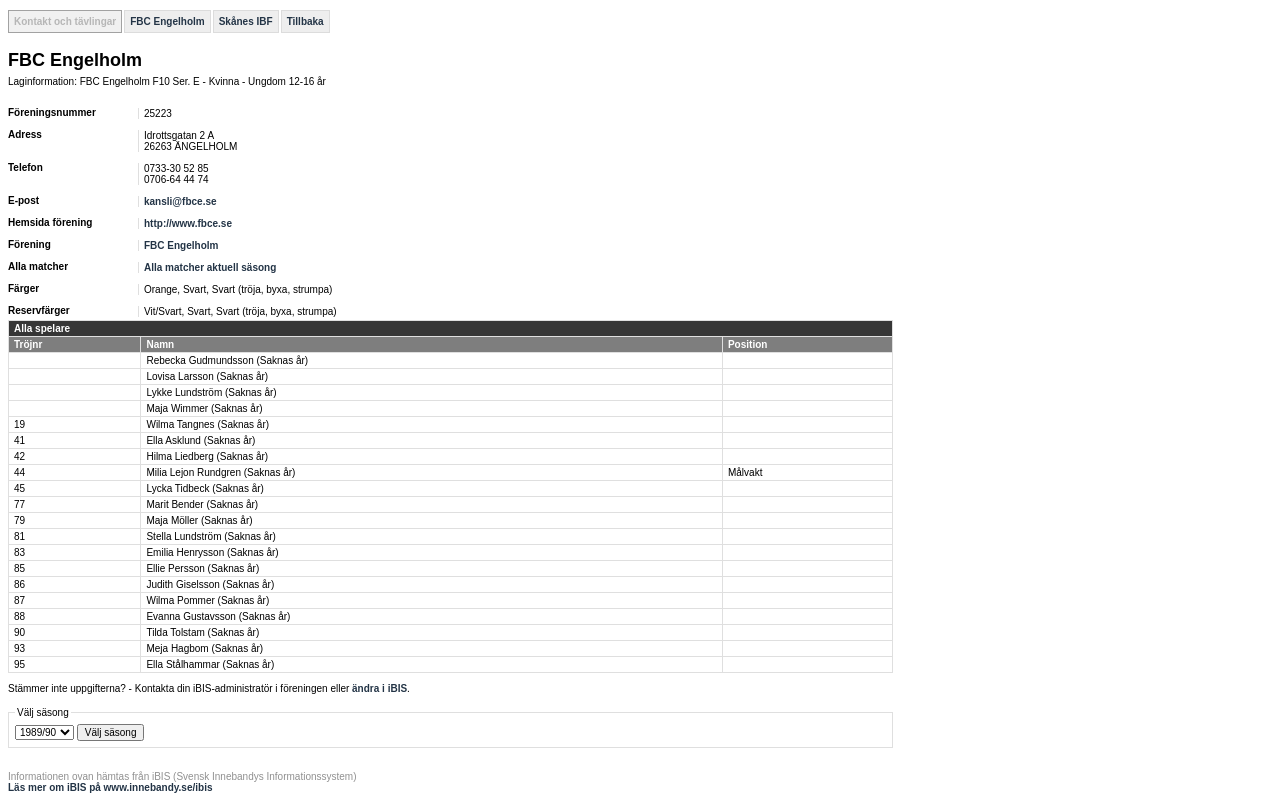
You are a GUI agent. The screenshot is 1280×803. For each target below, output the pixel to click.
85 (19, 568)
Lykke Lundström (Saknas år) (211, 392)
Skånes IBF (246, 21)
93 (19, 648)
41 (19, 440)
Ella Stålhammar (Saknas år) (210, 664)
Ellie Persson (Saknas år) (202, 568)
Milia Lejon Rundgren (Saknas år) (220, 472)
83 (19, 552)
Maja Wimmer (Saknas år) (204, 408)
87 (19, 600)
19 (19, 424)
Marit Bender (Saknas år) (202, 504)
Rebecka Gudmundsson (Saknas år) (227, 360)
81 (19, 536)
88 (19, 616)
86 (19, 584)
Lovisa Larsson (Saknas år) (207, 376)
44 (19, 472)
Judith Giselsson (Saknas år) (210, 584)
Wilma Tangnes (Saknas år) (207, 424)
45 (19, 488)
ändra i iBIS (379, 688)
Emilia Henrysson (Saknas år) (212, 552)
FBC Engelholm (167, 21)
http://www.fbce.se (188, 223)
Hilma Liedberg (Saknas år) (207, 456)
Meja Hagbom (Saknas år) (204, 648)
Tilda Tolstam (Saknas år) (202, 632)
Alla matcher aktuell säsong (210, 267)
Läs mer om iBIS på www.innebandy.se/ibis (110, 787)
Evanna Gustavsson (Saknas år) (218, 616)
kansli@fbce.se (180, 201)
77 (19, 504)
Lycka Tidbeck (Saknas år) (204, 488)
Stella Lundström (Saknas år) (211, 536)
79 (19, 520)
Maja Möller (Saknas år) (199, 520)
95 (19, 664)
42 (19, 456)
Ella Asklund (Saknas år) (200, 440)
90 (19, 632)
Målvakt (745, 472)
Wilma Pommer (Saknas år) (207, 600)
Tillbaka (305, 21)
